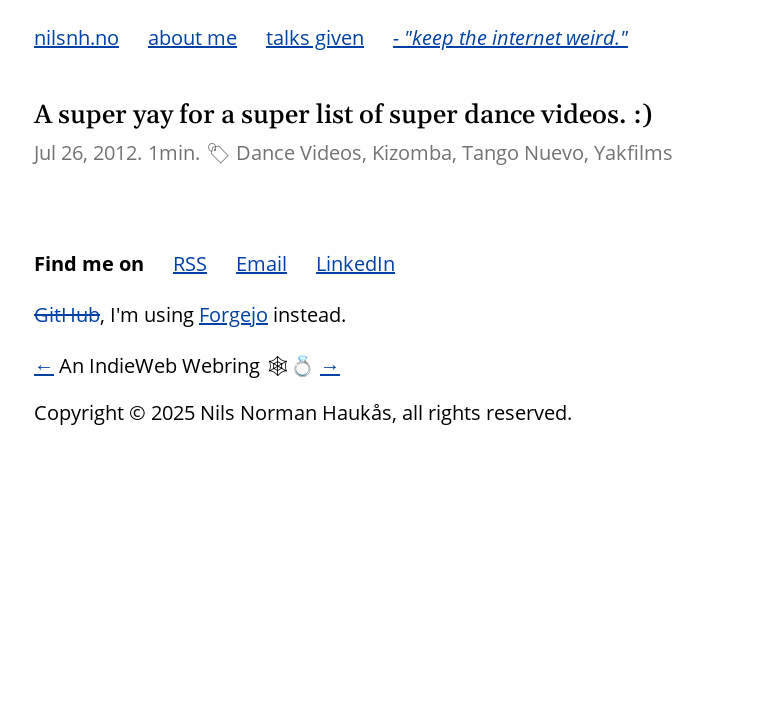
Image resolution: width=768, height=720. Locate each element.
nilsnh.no (76, 37)
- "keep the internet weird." (510, 37)
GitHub (67, 314)
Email (261, 263)
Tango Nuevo (523, 152)
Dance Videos (299, 152)
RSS (190, 263)
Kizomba (412, 152)
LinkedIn (355, 263)
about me (192, 37)
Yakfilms (633, 152)
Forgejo (233, 314)
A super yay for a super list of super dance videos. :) (343, 115)
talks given (315, 37)
